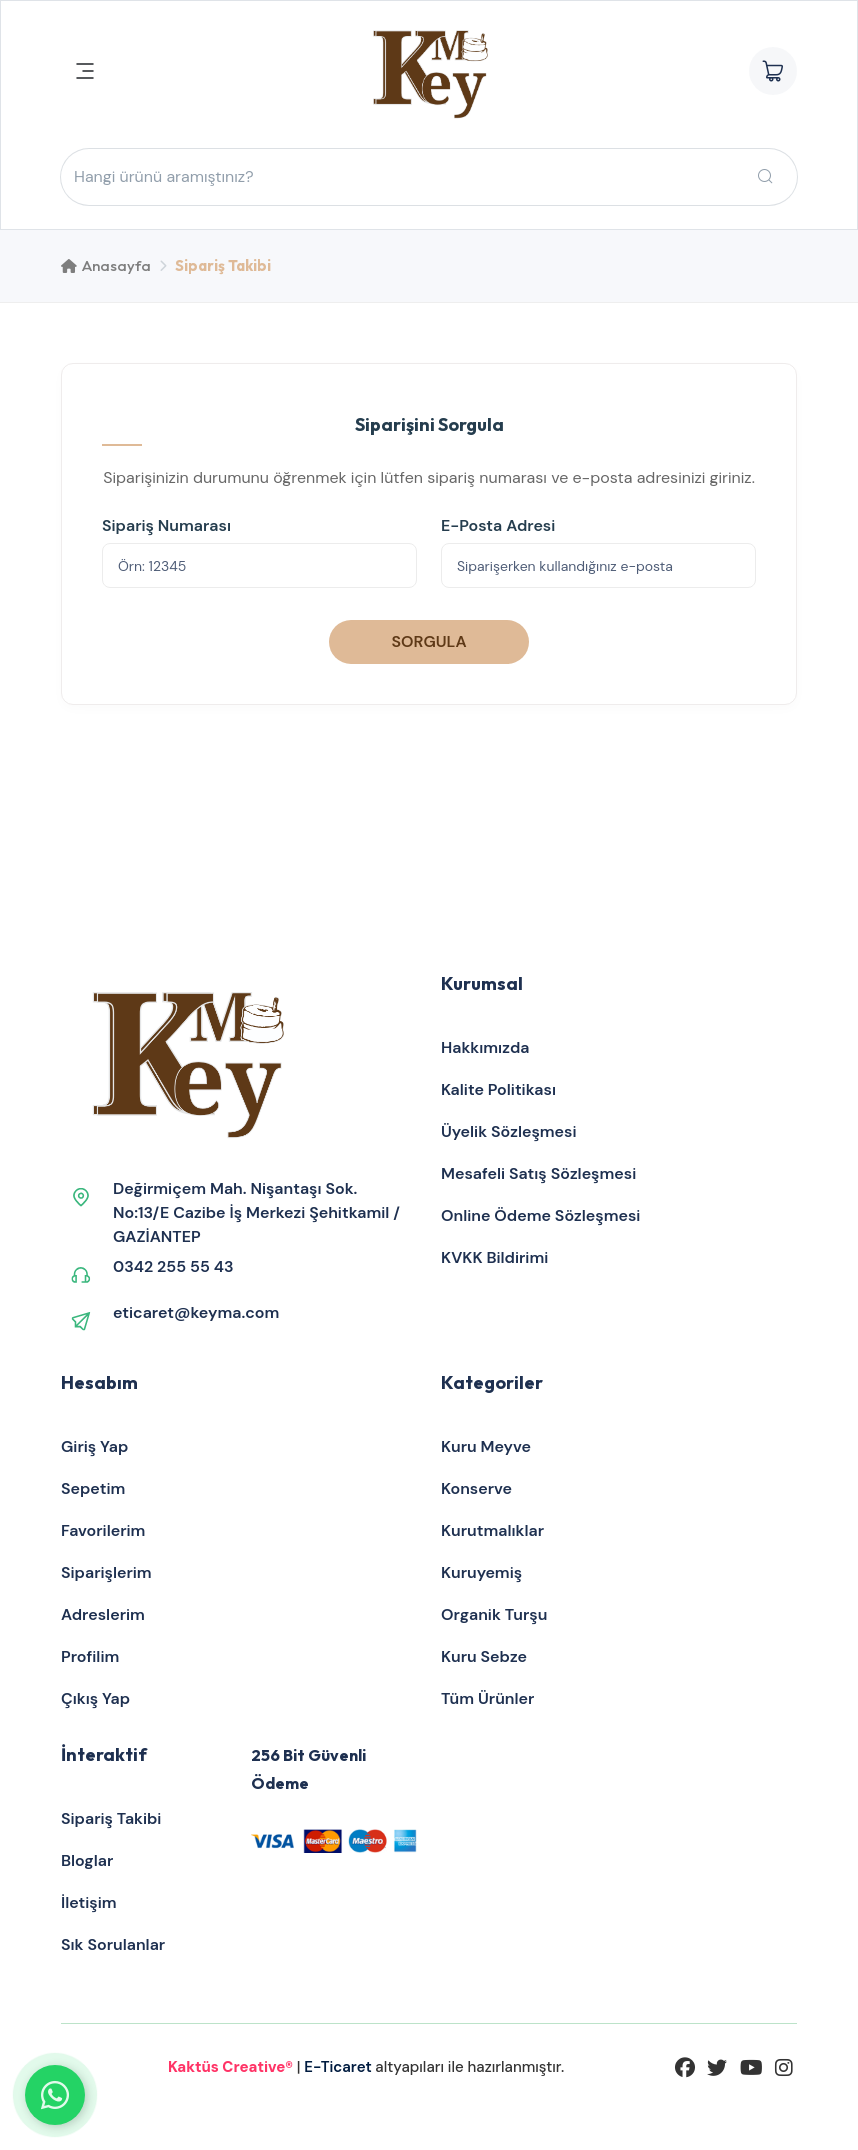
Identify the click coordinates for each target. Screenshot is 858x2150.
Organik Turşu (494, 1614)
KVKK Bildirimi (494, 1257)
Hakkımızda (485, 1047)
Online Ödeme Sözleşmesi (540, 1215)
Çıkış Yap (95, 1698)
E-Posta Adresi (498, 525)
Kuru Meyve (486, 1446)
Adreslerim (103, 1614)
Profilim (90, 1656)
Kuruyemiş (481, 1572)
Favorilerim (103, 1530)
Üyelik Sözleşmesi (509, 1131)
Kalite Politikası (498, 1089)
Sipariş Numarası (166, 525)
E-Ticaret (339, 2067)
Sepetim (93, 1488)
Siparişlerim (106, 1572)
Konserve (476, 1488)
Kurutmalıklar (492, 1530)
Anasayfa (106, 265)
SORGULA (428, 641)
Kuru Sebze (484, 1656)
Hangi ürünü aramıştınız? (164, 177)
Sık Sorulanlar (113, 1944)
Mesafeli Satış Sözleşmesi (538, 1173)
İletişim (89, 1902)
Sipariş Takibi (111, 1818)
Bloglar (87, 1860)
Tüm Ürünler (487, 1698)
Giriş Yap (94, 1446)
